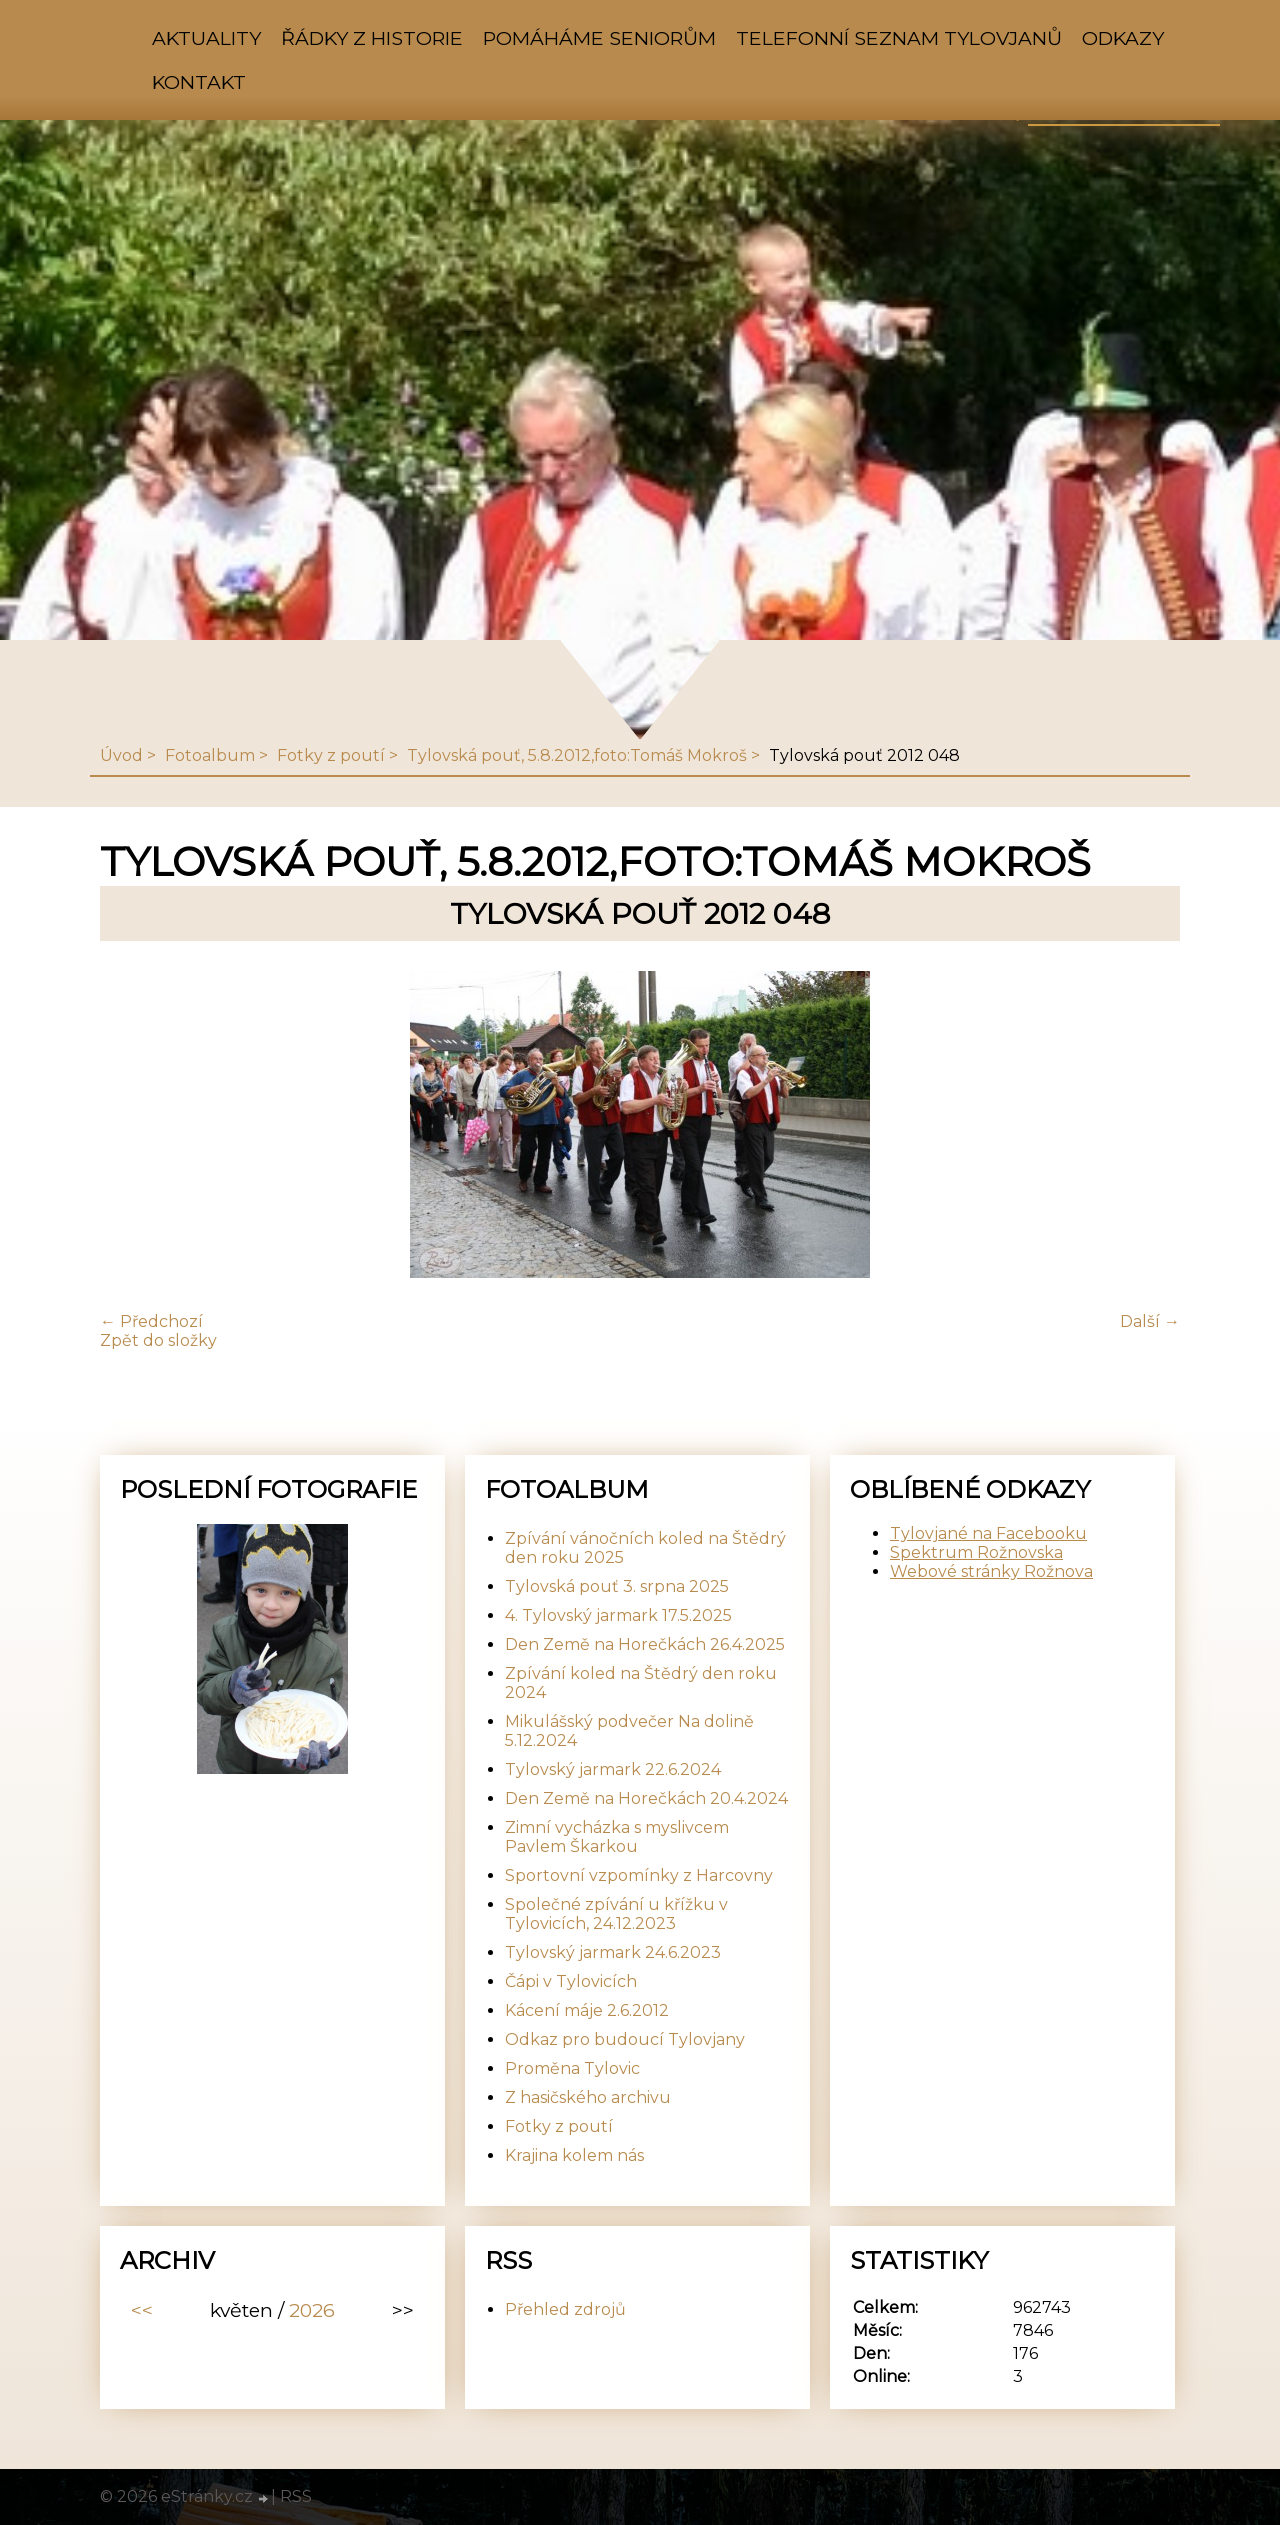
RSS (296, 2496)
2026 (312, 2310)
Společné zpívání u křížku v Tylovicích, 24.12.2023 (616, 1914)
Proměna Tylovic (572, 2068)
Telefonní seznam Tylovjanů (899, 38)
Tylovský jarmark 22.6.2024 (613, 1769)
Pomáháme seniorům (599, 38)
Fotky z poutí (331, 755)
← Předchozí (151, 1321)
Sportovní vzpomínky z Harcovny (639, 1875)
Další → (1150, 1321)
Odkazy (1123, 38)
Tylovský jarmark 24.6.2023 (613, 1952)
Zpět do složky (158, 1340)
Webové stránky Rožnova (991, 1571)
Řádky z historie (372, 38)
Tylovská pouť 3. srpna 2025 (617, 1586)
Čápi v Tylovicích (571, 1981)
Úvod (121, 755)
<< (142, 2310)
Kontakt (199, 82)
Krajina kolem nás (574, 2155)
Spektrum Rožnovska (976, 1552)
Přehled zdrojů (565, 2309)
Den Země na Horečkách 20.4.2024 (646, 1798)
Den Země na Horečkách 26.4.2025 (645, 1644)
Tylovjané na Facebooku (988, 1533)
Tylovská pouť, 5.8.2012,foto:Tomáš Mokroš (577, 755)
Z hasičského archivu (588, 2097)
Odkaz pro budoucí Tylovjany (625, 2039)
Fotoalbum (210, 755)
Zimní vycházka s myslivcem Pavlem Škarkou (617, 1837)
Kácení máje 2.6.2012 (587, 2010)
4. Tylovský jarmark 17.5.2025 (618, 1615)
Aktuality (206, 38)
